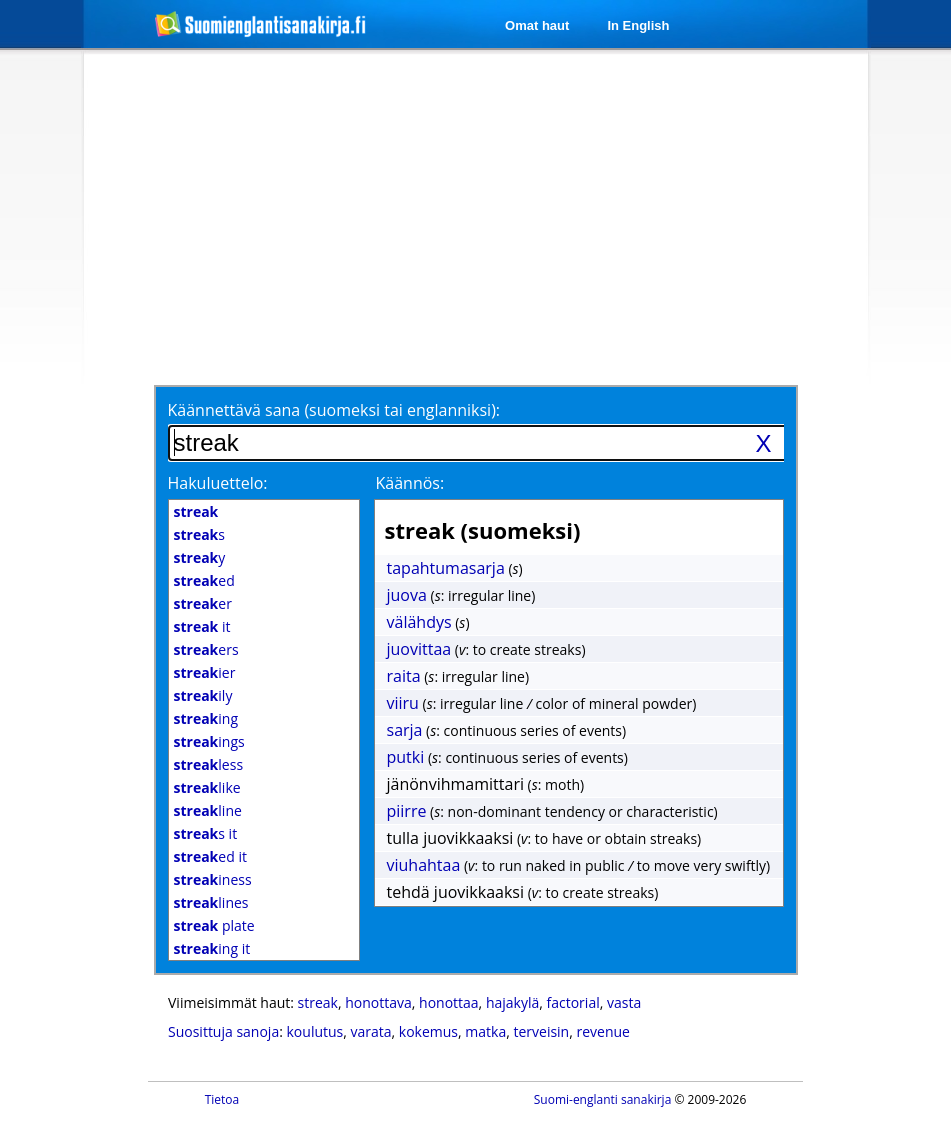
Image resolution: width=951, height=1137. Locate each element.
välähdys (419, 622)
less (209, 764)
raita (404, 676)
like (207, 787)
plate (214, 925)
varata (371, 1031)
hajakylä (512, 1002)
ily (203, 695)
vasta (624, 1002)
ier (205, 672)
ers (206, 649)
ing (206, 718)
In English (638, 25)
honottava (378, 1002)
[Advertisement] (458, 217)
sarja (405, 730)
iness (213, 879)
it (202, 626)
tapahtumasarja (446, 568)
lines (211, 902)
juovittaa (419, 649)
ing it (212, 948)
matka (485, 1031)
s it (206, 833)
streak (318, 1002)
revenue (602, 1031)
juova (407, 595)
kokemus (428, 1031)
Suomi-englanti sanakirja (603, 1099)
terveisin (541, 1031)
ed (204, 580)
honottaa (449, 1002)
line (208, 810)
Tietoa (222, 1099)
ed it (210, 856)
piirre (407, 811)
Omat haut (537, 25)
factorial (573, 1002)
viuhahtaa (424, 865)
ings (209, 741)
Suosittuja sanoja (223, 1031)
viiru (403, 703)
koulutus (315, 1031)
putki (406, 757)
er (203, 603)
